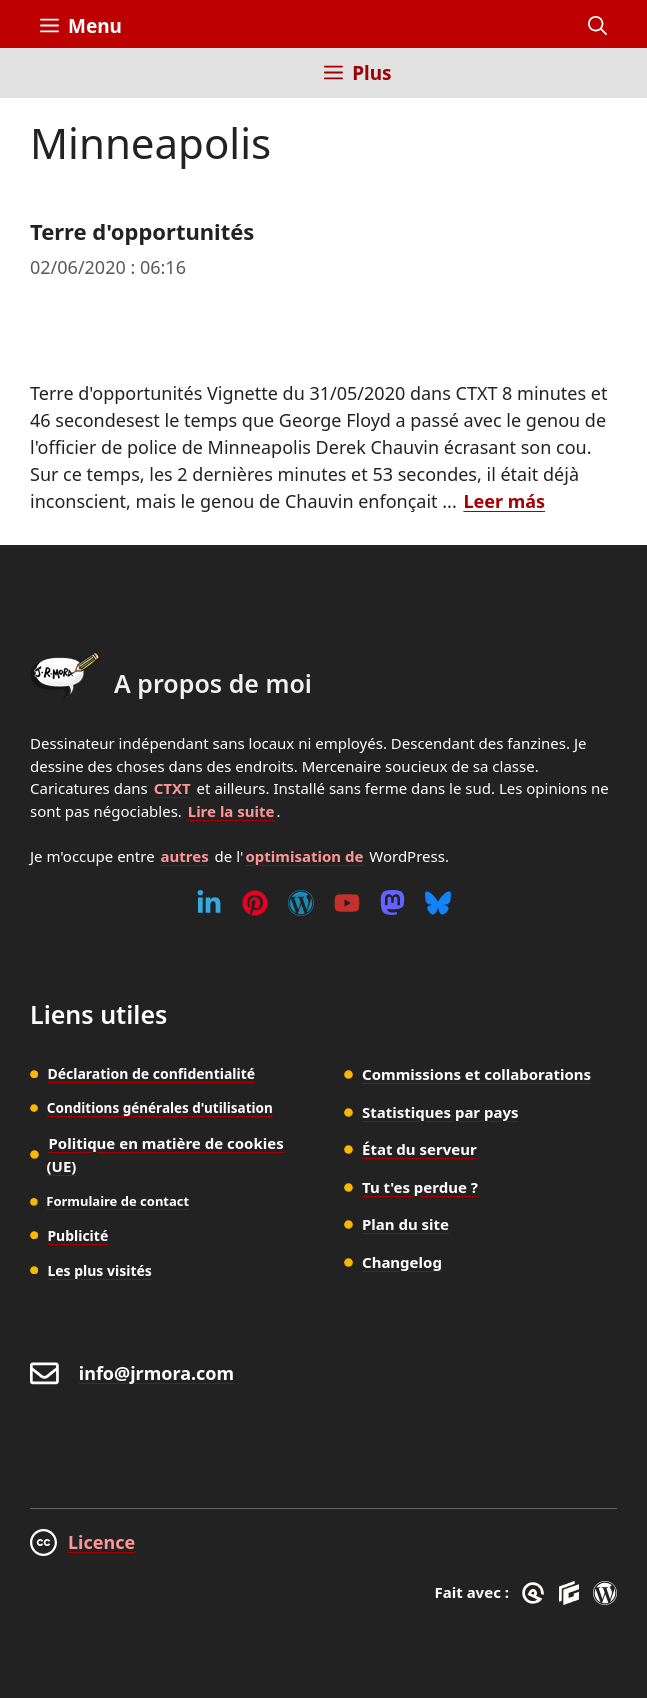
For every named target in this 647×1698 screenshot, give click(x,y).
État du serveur (419, 1149)
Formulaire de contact (117, 1201)
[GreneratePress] (536, 1593)
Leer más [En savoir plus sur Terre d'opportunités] (504, 501)
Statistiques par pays (440, 1112)
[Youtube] (347, 903)
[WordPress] (301, 903)
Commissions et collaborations (476, 1074)
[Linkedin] (209, 903)
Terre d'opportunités (142, 231)
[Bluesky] (438, 903)
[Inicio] (54, 84)
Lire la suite (231, 811)
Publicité (77, 1235)
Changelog (402, 1262)
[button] (597, 26)
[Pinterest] (255, 903)
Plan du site (405, 1224)
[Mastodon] (392, 903)
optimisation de (304, 856)
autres (185, 856)
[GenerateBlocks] (572, 1593)
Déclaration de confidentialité (151, 1073)
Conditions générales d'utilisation (160, 1108)
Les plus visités (99, 1270)
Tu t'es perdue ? (420, 1187)
